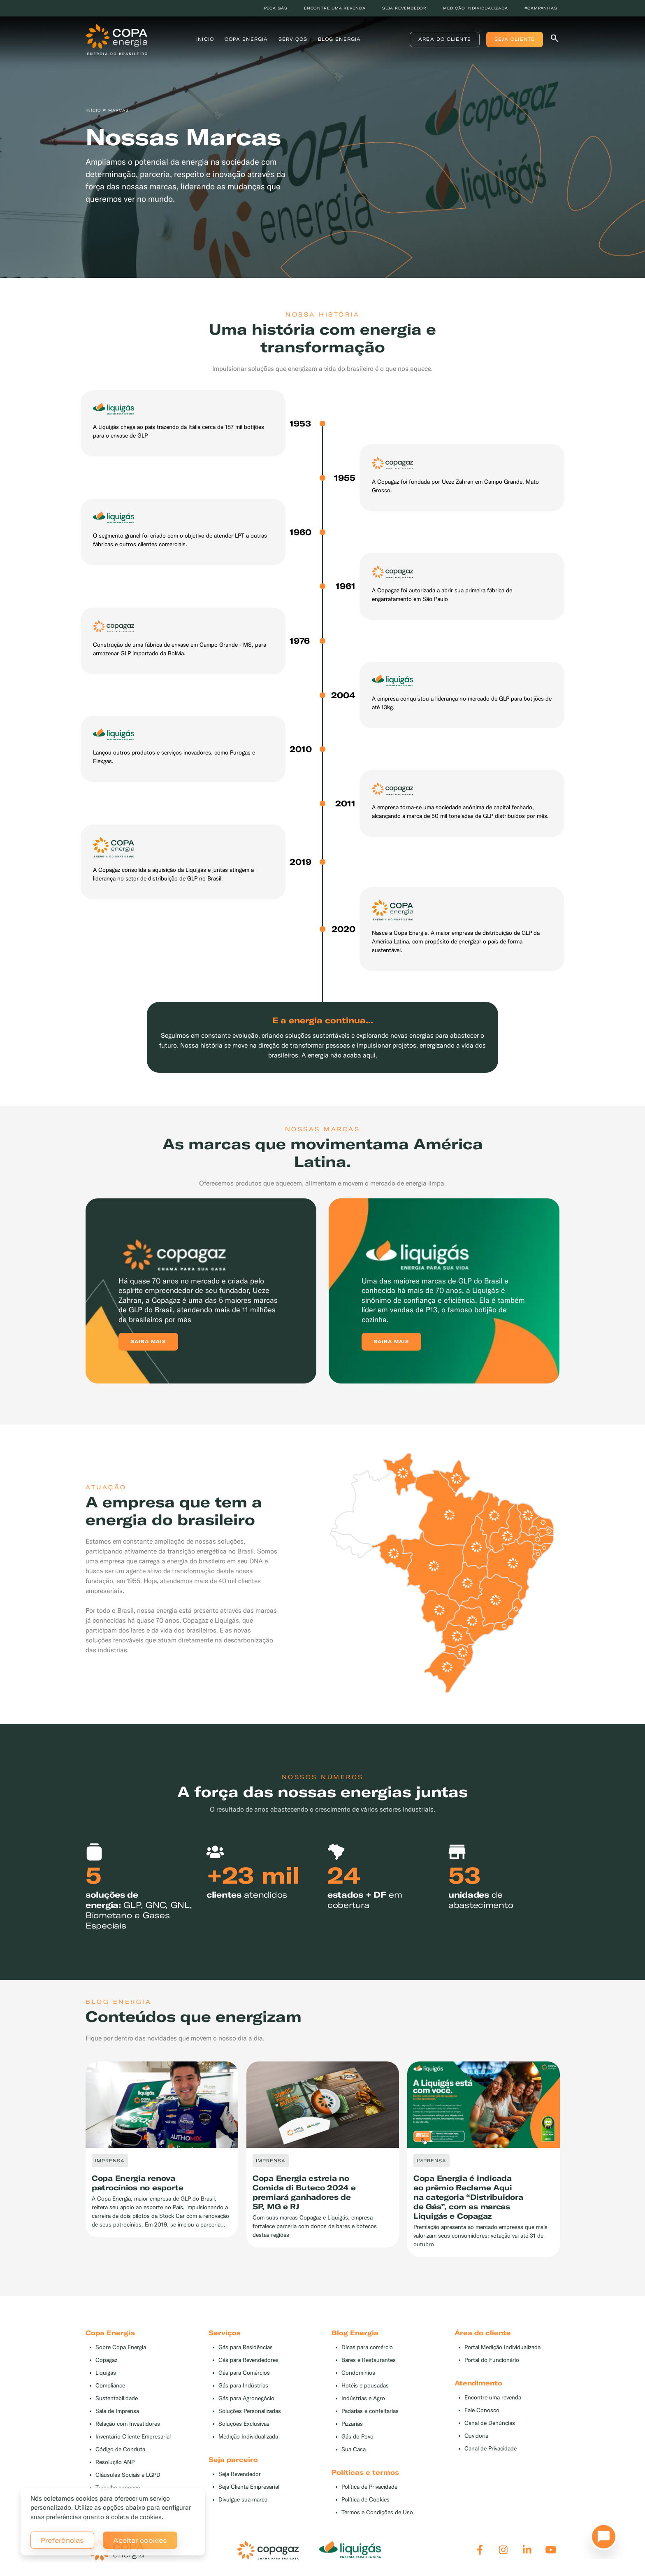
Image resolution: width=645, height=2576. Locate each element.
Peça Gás (276, 8)
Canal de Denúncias (489, 2423)
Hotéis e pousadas (365, 2385)
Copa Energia (246, 39)
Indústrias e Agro (363, 2398)
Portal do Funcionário (491, 2360)
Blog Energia (339, 39)
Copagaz (106, 2360)
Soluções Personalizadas (249, 2411)
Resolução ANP (115, 2462)
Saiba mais (148, 1341)
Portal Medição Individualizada (502, 2347)
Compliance (110, 2385)
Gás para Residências (245, 2347)
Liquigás (105, 2372)
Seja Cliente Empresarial (248, 2486)
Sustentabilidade (116, 2398)
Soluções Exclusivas (243, 2423)
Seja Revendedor (239, 2474)
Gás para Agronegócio (246, 2398)
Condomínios (358, 2372)
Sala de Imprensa (117, 2411)
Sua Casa (353, 2449)
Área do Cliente (444, 39)
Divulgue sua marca (242, 2499)
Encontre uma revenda (335, 8)
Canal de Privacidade (490, 2448)
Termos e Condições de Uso (377, 2512)
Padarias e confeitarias (370, 2411)
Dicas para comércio (367, 2347)
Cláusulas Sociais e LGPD (127, 2474)
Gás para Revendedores (248, 2360)
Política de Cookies (365, 2499)
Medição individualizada (475, 8)
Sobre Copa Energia (120, 2347)
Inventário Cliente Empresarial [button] (133, 2436)
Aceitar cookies (140, 2540)
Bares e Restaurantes (368, 2360)
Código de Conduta (120, 2449)
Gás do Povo (357, 2436)
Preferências (62, 2540)
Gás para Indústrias (243, 2385)
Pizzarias (352, 2423)
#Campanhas (540, 8)
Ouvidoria (476, 2435)
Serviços (292, 39)
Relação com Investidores (127, 2423)
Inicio (205, 39)
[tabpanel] (162, 2149)
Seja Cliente (514, 39)
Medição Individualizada (248, 2436)
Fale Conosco (481, 2410)
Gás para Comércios (244, 2372)
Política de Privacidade (369, 2486)
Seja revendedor (404, 8)
